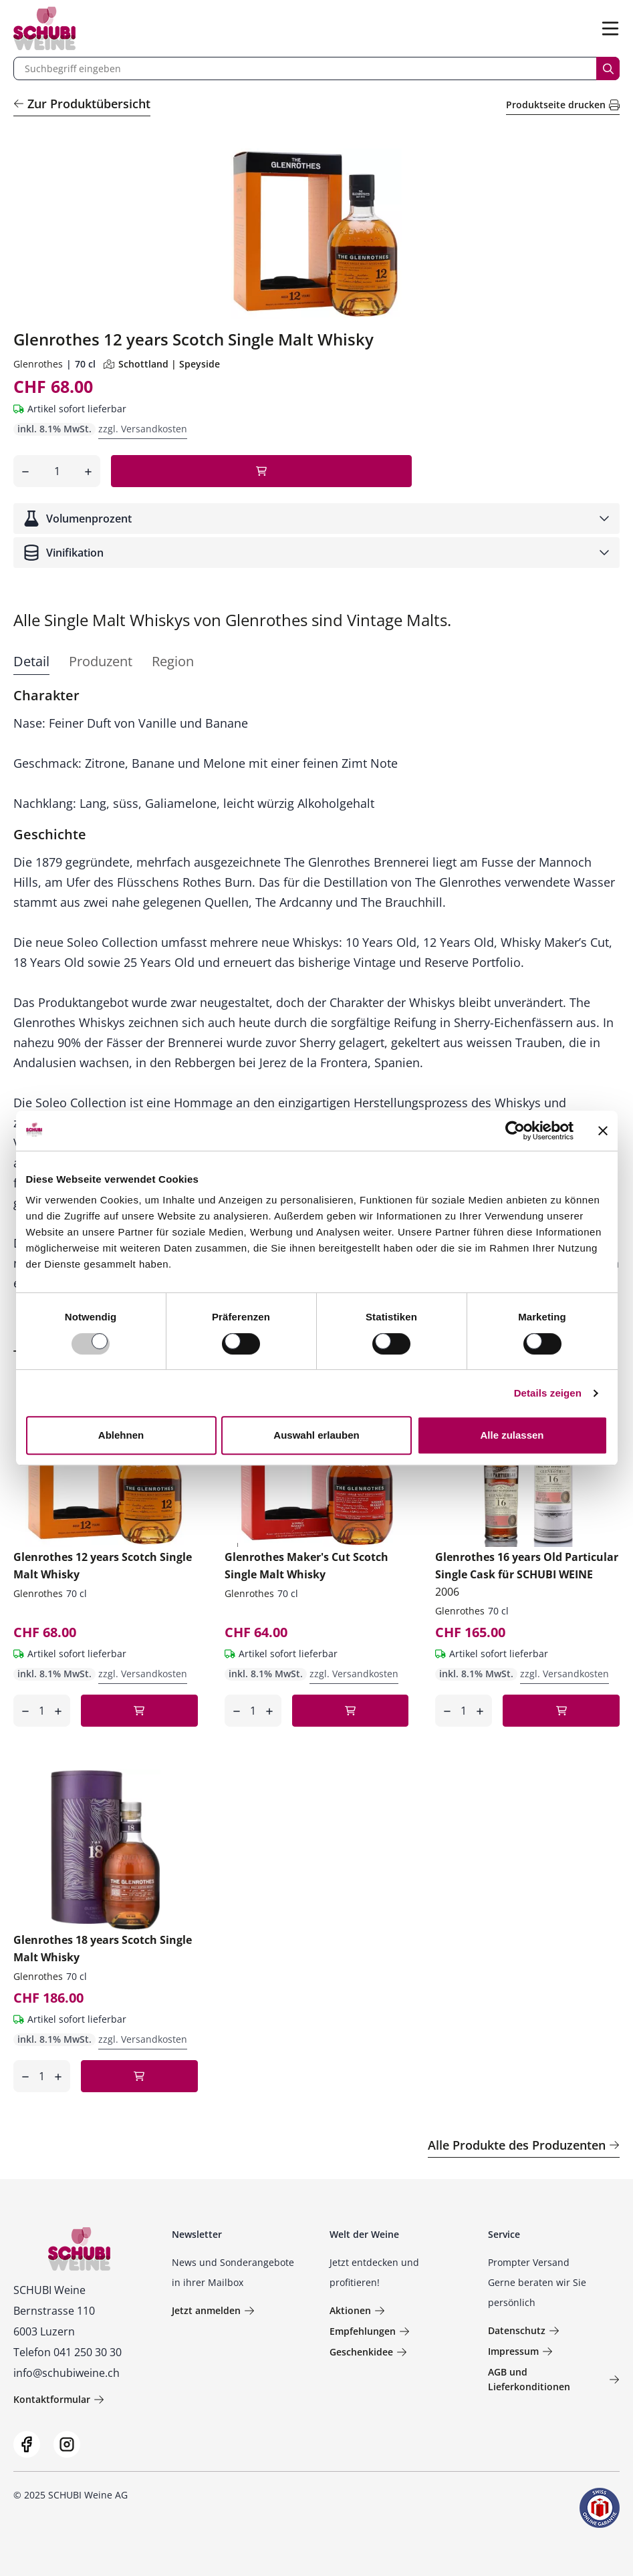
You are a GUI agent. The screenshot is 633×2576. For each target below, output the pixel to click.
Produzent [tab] (100, 661)
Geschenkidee (368, 2351)
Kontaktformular (58, 2399)
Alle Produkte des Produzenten (524, 2145)
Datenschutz (523, 2330)
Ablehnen (121, 1435)
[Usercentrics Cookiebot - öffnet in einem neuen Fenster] (515, 1131)
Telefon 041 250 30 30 (67, 2352)
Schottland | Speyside (162, 363)
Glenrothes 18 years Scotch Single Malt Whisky (102, 1949)
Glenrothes (38, 363)
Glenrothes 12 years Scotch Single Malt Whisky (102, 1566)
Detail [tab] (31, 661)
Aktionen (357, 2310)
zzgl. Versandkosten (142, 428)
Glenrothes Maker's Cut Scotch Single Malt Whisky (306, 1566)
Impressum (520, 2351)
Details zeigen (548, 1393)
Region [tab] (173, 661)
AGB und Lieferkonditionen (554, 2379)
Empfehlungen (370, 2331)
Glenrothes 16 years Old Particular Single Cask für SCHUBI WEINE (526, 1574)
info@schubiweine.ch (66, 2373)
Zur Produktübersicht (81, 104)
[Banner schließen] (603, 1130)
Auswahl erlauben (316, 1435)
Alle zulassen (511, 1435)
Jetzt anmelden (213, 2310)
